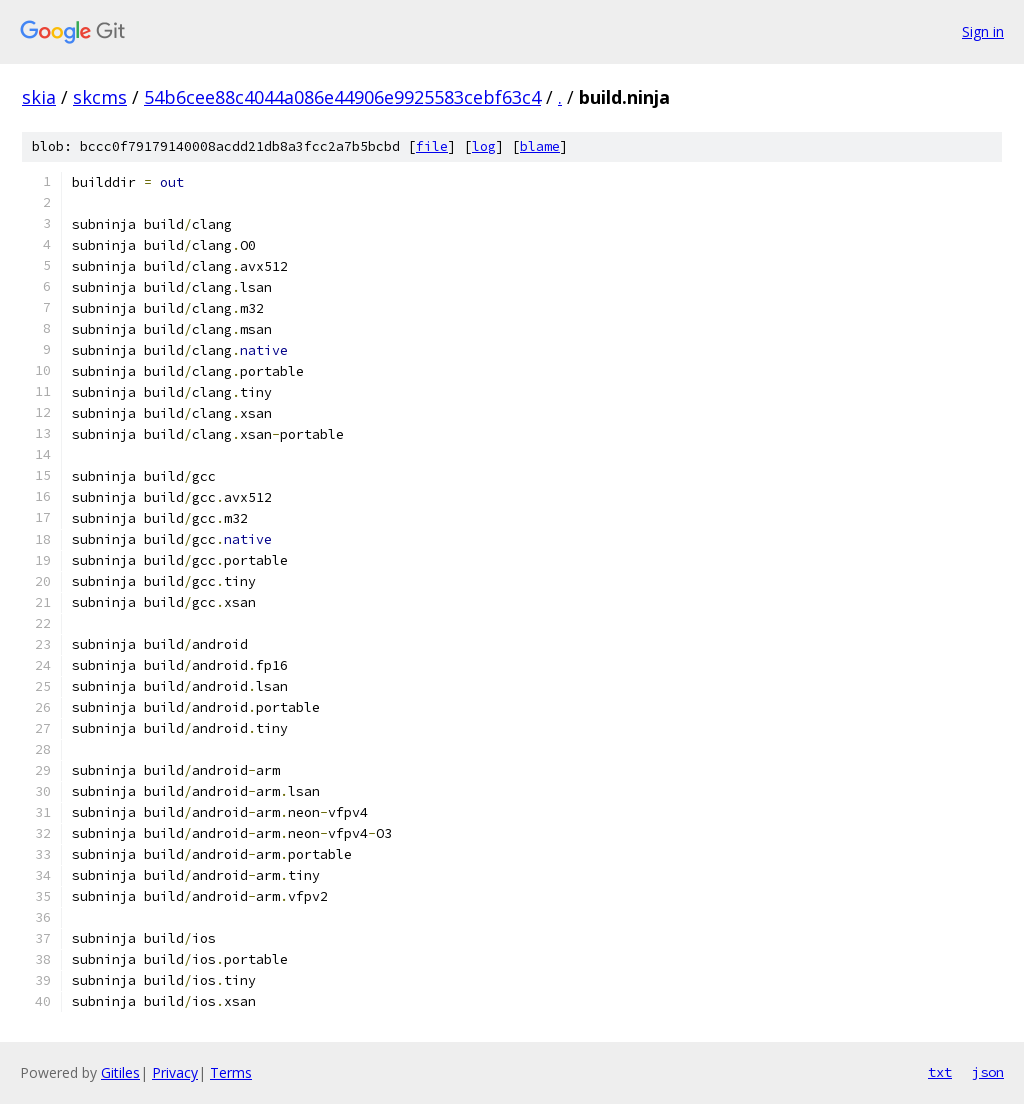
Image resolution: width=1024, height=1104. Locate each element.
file (432, 146)
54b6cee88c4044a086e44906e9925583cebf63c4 (342, 97)
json (988, 1072)
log (484, 146)
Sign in (983, 31)
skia (39, 97)
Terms (231, 1072)
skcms (100, 97)
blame (540, 146)
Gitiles (120, 1072)
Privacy (175, 1072)
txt (940, 1072)
